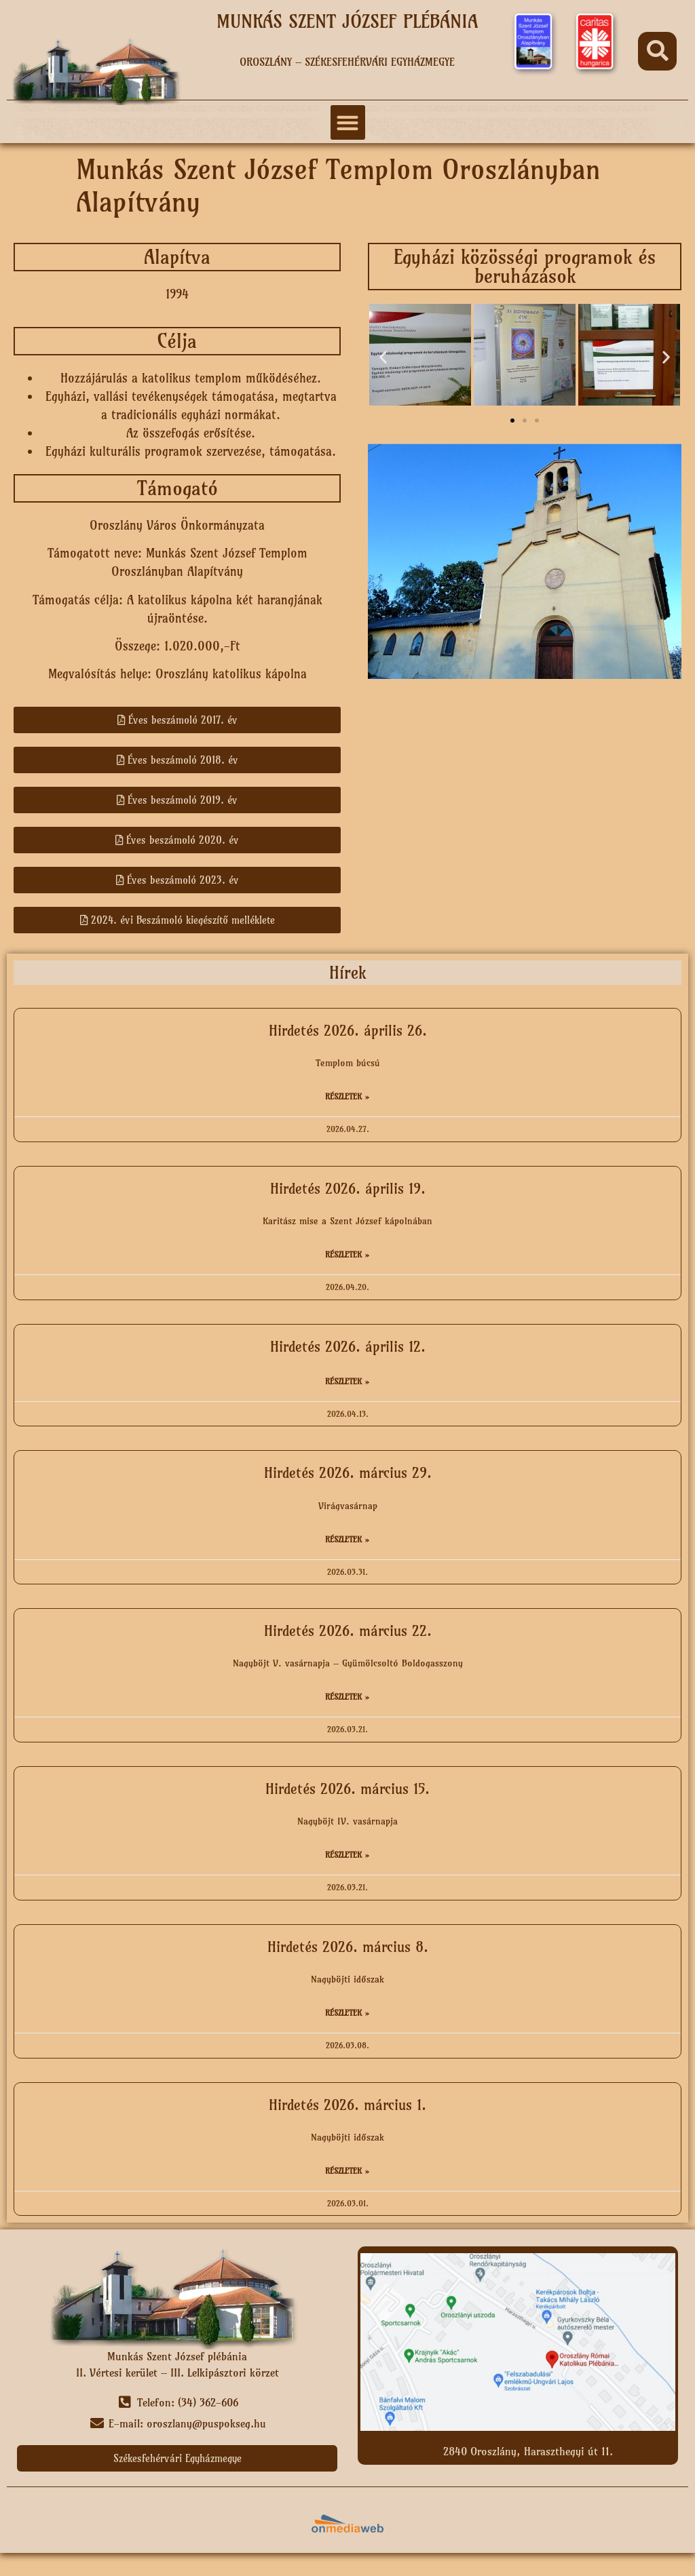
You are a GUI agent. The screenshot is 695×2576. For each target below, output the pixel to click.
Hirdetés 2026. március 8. (347, 1947)
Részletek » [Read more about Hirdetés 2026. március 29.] (347, 1539)
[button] (657, 51)
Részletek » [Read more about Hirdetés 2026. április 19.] (347, 1254)
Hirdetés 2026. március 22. (348, 1631)
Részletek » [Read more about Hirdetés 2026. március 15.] (347, 1855)
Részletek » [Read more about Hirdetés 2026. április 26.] (347, 1096)
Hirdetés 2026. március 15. (347, 1789)
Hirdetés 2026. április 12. (348, 1347)
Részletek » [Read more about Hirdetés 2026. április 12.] (347, 1381)
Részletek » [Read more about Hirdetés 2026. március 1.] (347, 2171)
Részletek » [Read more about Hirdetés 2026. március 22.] (347, 1697)
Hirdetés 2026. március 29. (348, 1473)
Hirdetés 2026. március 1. (347, 2105)
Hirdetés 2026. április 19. (348, 1188)
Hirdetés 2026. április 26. (348, 1030)
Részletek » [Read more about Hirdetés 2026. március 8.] (347, 2013)
